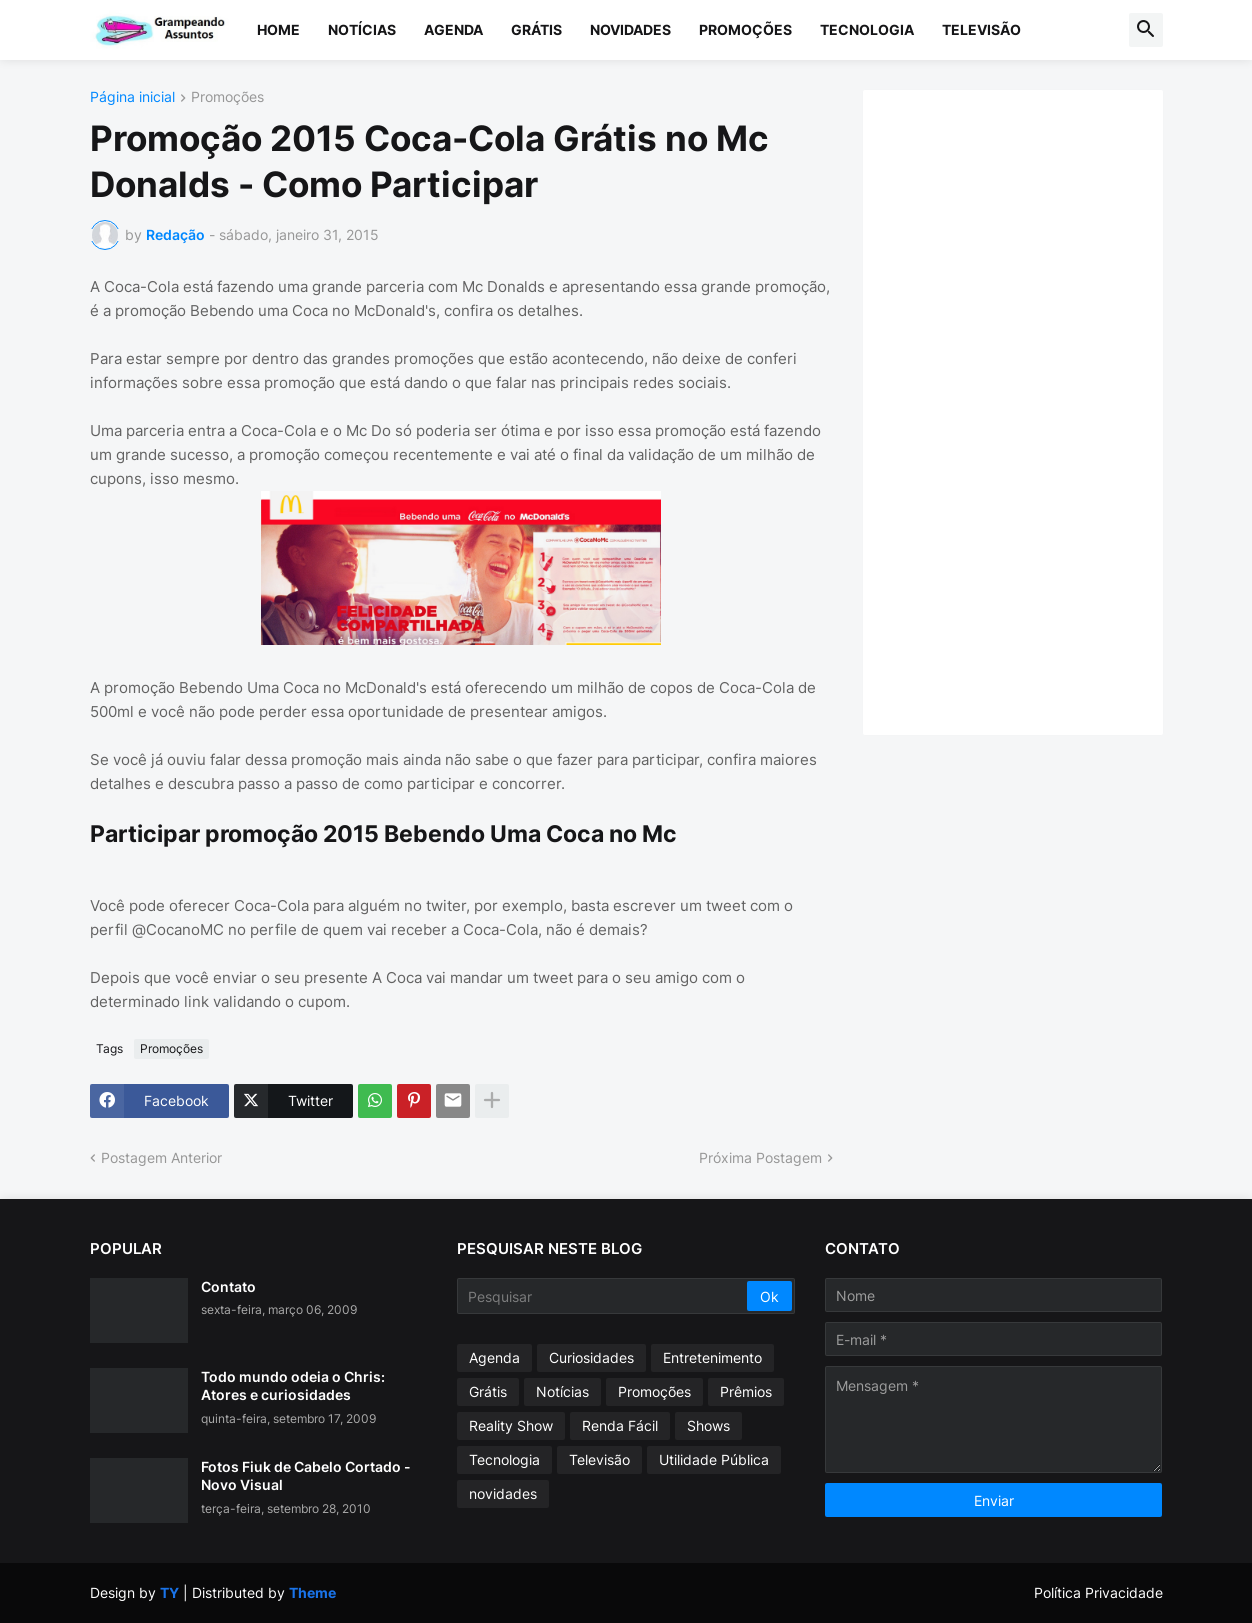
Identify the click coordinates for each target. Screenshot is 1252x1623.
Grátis (536, 29)
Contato (228, 1286)
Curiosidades (591, 1357)
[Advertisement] (1033, 410)
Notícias (362, 29)
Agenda (453, 29)
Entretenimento (712, 1357)
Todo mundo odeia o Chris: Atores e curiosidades (293, 1385)
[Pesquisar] (603, 1296)
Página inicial (132, 97)
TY (169, 1592)
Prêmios (746, 1391)
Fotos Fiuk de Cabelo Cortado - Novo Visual (306, 1475)
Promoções (745, 29)
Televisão (981, 29)
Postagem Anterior (161, 1157)
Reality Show (511, 1425)
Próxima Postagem (760, 1157)
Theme (312, 1592)
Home (278, 29)
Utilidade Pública (714, 1459)
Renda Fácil (620, 1425)
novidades (503, 1493)
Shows (708, 1425)
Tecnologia (867, 29)
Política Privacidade (1098, 1592)
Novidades (630, 29)
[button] (1146, 30)
